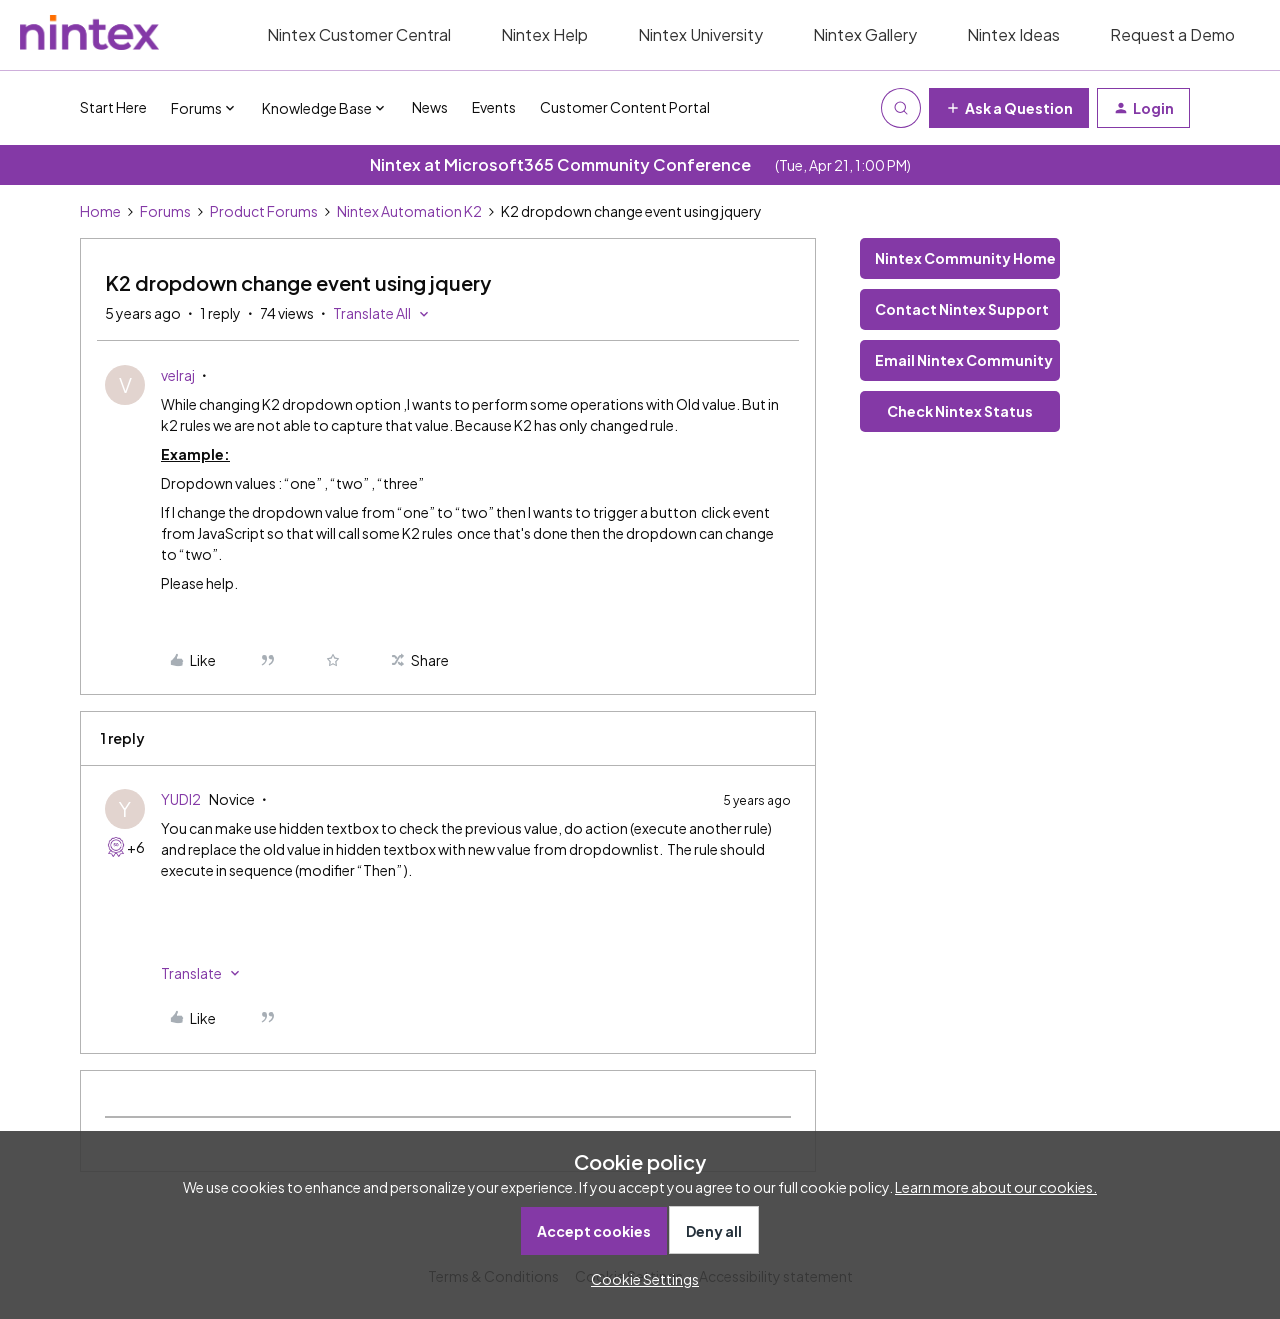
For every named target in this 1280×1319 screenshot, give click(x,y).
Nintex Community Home (965, 258)
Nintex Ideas (1013, 34)
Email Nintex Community (964, 360)
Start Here (113, 107)
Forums (165, 211)
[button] (1009, 108)
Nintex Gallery (865, 34)
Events (494, 107)
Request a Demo (1172, 34)
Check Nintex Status (960, 411)
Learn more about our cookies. (996, 1187)
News (430, 107)
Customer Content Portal (625, 107)
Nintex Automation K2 (409, 211)
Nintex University (700, 34)
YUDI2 (181, 799)
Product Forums (264, 211)
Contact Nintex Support (962, 309)
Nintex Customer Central (359, 34)
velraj (178, 375)
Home (100, 211)
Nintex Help (544, 34)
